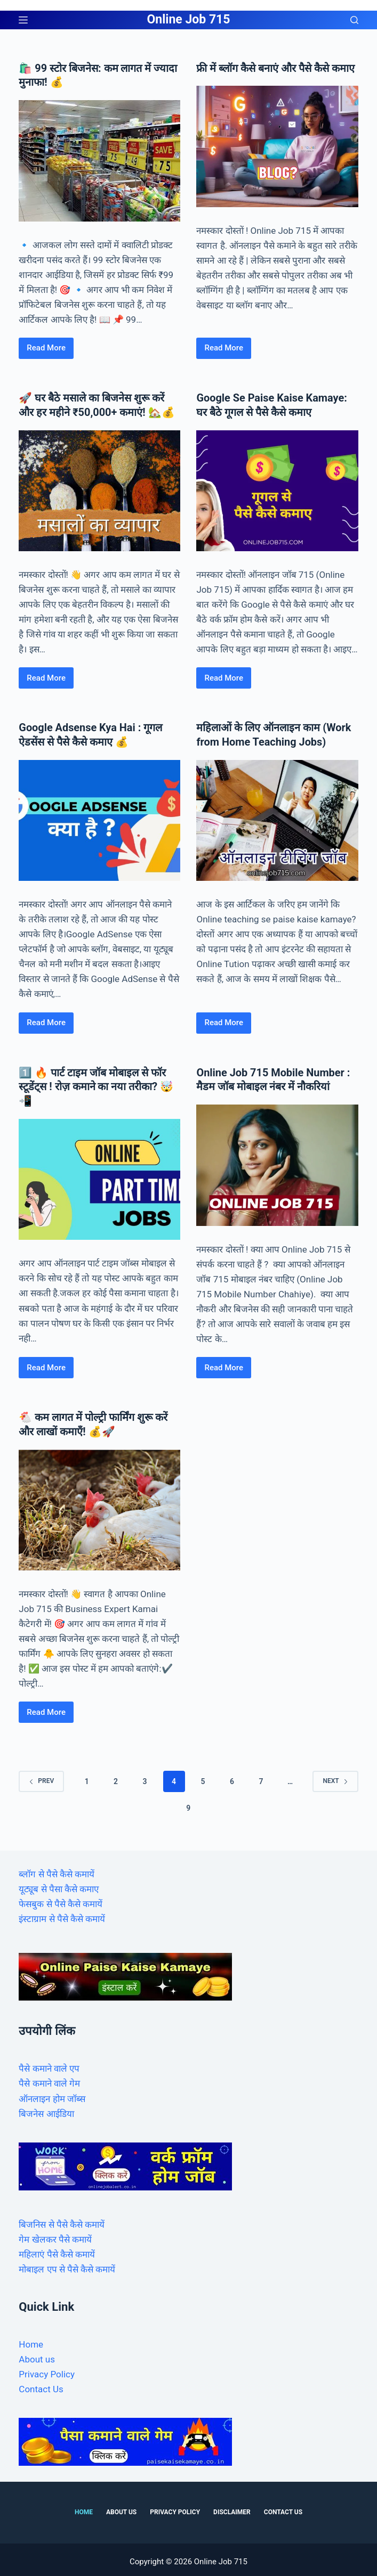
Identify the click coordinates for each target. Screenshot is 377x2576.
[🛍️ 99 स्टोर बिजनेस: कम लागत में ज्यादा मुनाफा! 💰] (99, 160)
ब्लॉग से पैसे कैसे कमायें (56, 1869)
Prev (41, 1776)
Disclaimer (232, 2508)
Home (31, 2340)
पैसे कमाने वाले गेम (49, 2079)
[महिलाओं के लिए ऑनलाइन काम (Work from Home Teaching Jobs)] (277, 817)
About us (37, 2355)
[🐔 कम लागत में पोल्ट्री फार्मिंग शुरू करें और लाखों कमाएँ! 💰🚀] (99, 1505)
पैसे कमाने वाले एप (49, 2064)
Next (335, 1776)
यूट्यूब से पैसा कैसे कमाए (59, 1884)
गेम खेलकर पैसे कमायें (55, 2235)
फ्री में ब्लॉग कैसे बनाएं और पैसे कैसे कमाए (276, 68)
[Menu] (23, 19)
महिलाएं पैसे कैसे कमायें (57, 2250)
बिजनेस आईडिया (46, 2109)
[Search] (354, 20)
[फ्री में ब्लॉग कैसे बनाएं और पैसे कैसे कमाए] (277, 146)
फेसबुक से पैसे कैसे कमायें (60, 1899)
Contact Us (41, 2384)
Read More (48, 350)
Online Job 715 (188, 19)
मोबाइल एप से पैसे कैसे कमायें (67, 2265)
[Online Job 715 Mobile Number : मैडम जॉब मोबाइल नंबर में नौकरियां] (277, 1161)
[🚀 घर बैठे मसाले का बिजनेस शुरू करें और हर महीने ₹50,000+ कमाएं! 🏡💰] (99, 488)
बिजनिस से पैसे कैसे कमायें (62, 2220)
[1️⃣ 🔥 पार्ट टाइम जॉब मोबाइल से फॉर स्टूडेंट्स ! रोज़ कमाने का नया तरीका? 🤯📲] (99, 1175)
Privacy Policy (47, 2370)
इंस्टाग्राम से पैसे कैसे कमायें (62, 1914)
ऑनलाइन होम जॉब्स (52, 2094)
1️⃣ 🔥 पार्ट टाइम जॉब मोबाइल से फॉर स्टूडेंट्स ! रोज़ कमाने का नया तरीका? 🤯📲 (96, 1083)
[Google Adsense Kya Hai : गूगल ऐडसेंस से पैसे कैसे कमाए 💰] (99, 817)
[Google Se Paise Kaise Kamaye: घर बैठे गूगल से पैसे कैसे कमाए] (277, 488)
